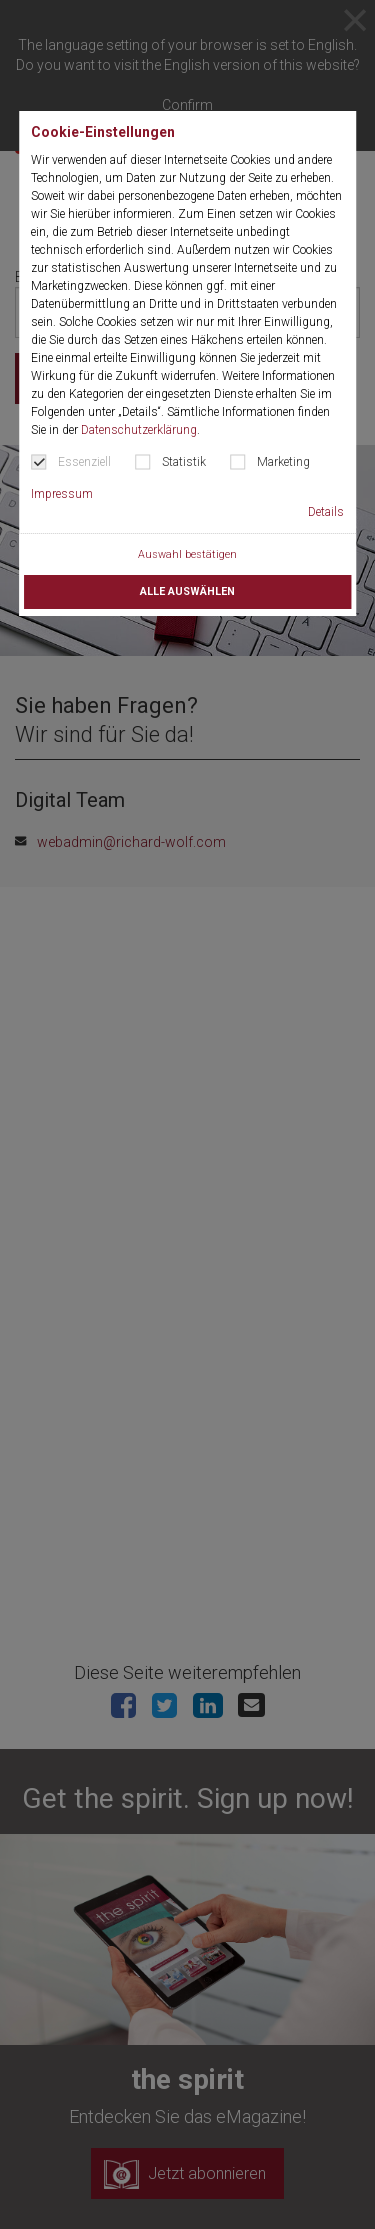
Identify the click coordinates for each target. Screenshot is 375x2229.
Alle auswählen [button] (187, 591)
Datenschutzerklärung (139, 430)
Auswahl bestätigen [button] (187, 554)
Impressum (62, 494)
